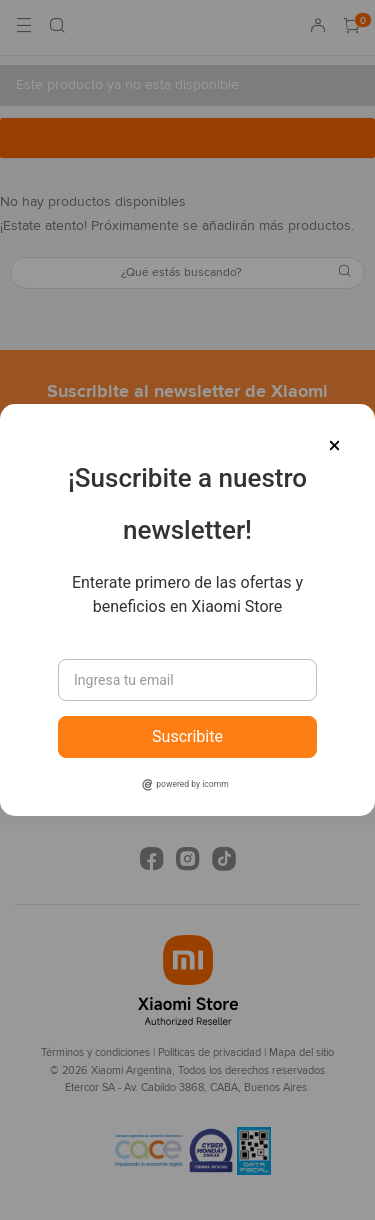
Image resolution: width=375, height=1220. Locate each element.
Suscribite (187, 736)
